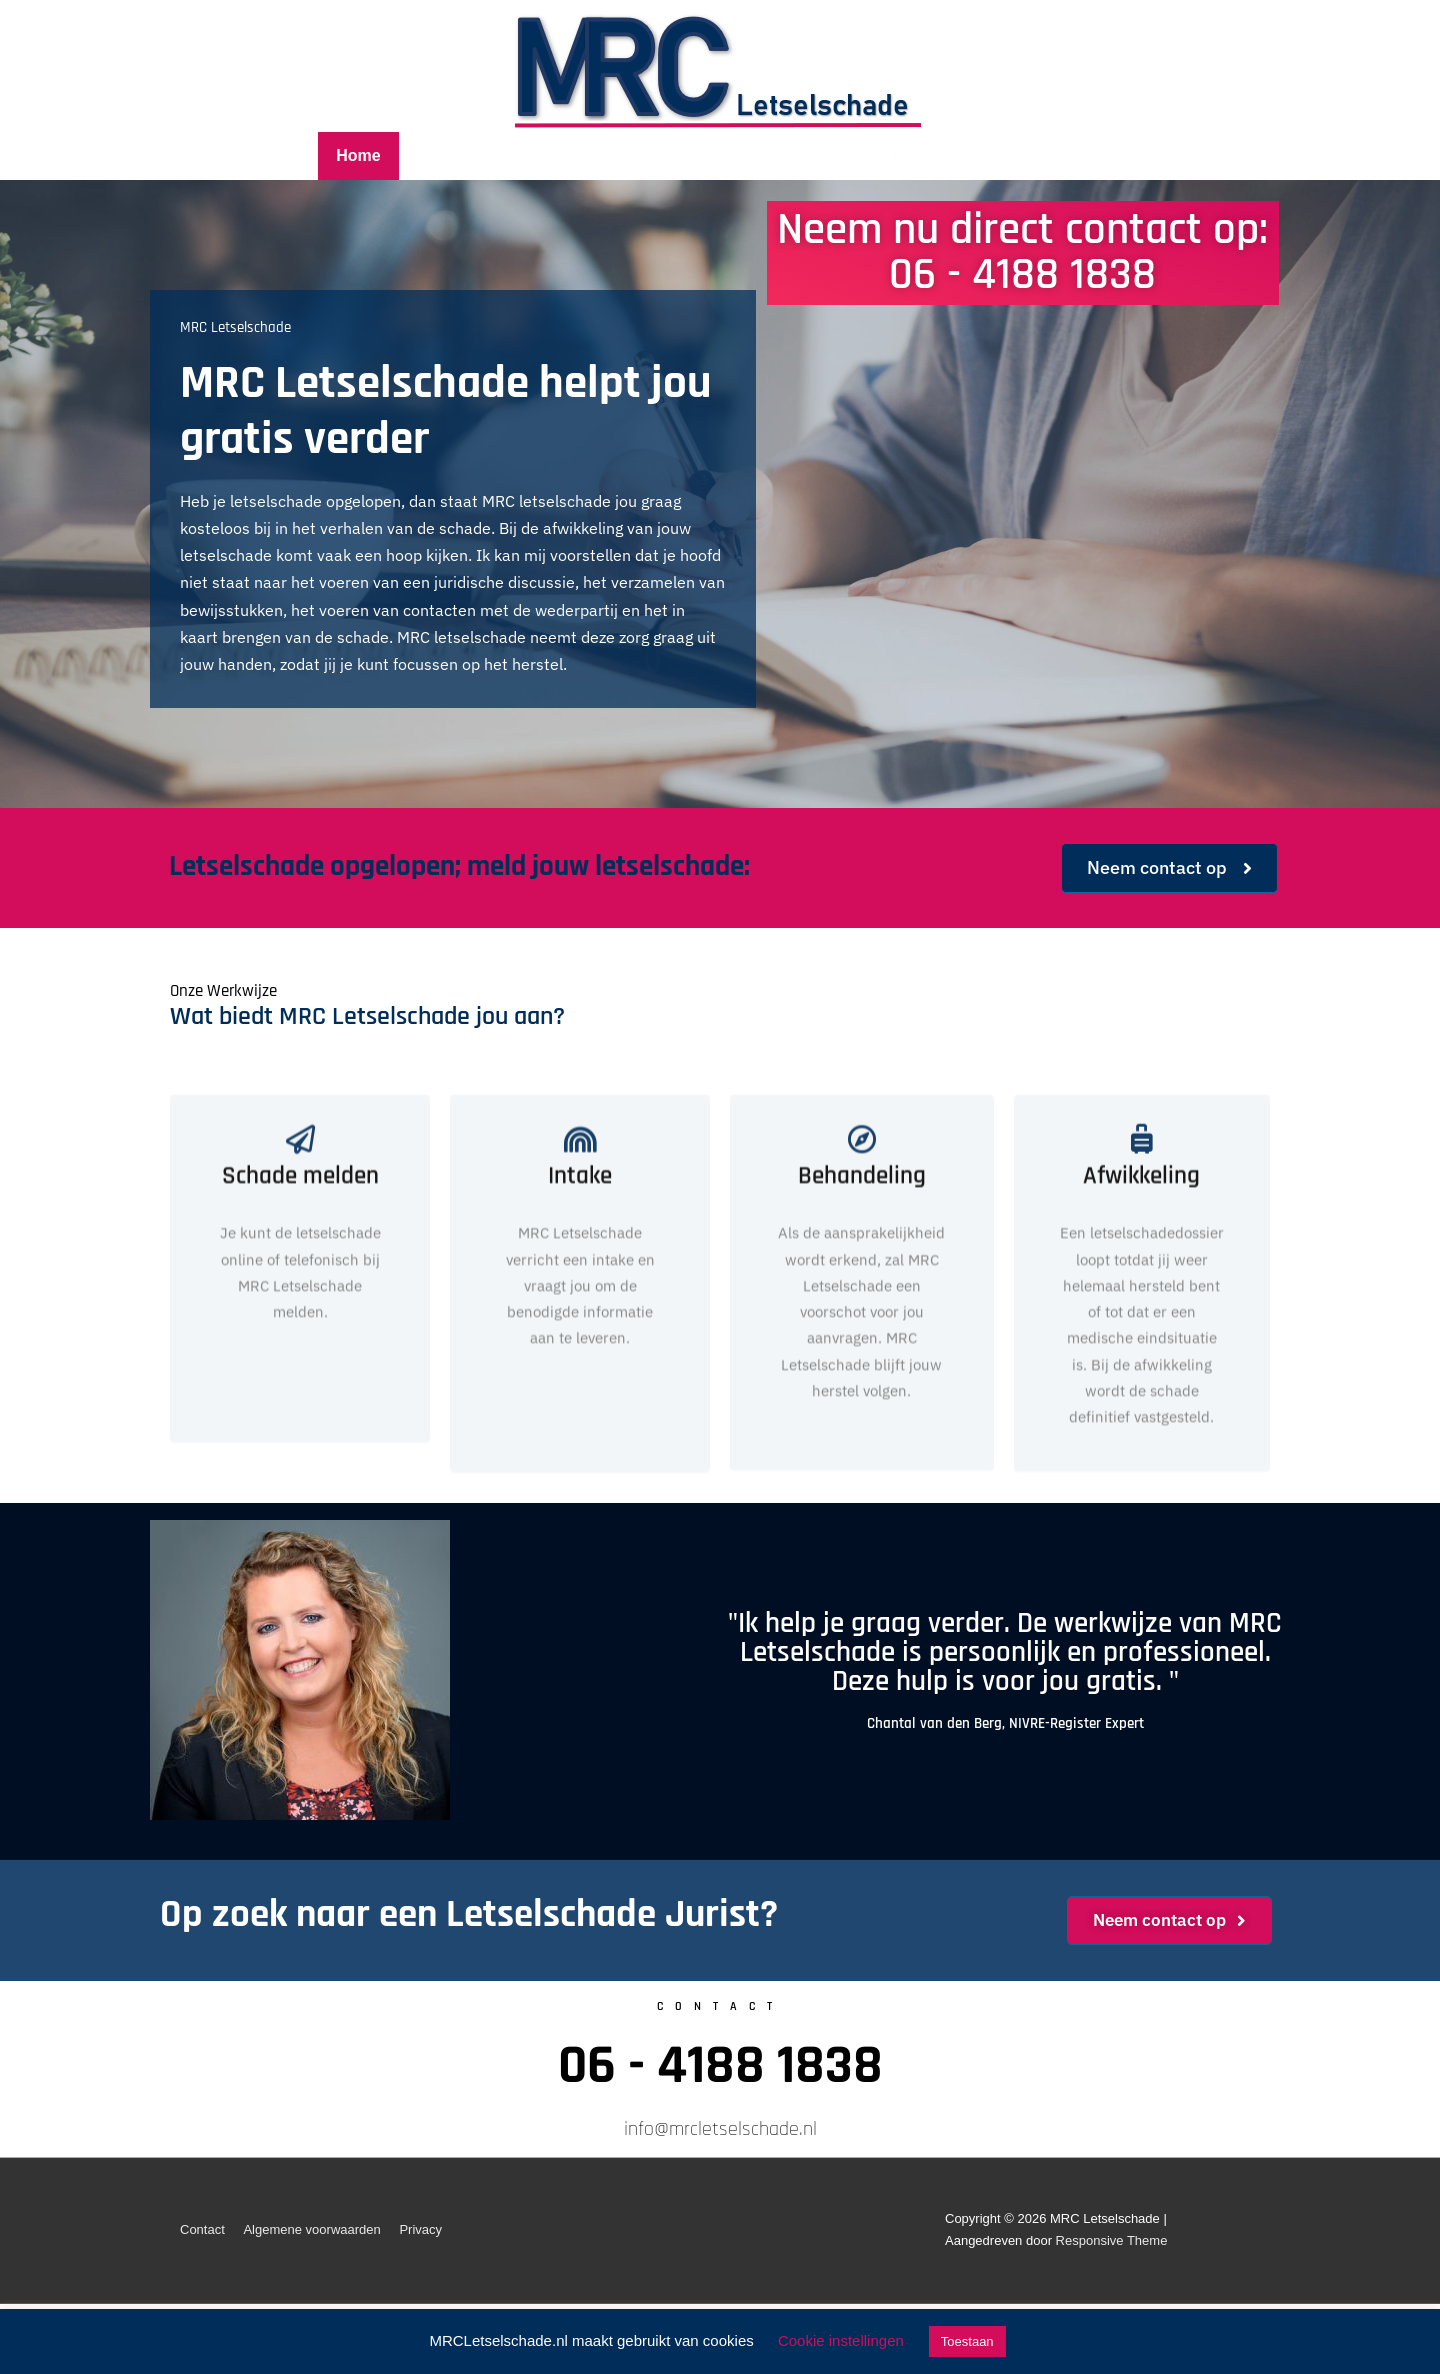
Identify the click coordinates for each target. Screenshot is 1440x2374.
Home (358, 155)
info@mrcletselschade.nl (720, 2129)
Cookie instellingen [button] (841, 2340)
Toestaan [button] (967, 2341)
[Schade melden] (300, 1243)
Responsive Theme (1112, 2240)
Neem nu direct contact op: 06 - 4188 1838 (1022, 252)
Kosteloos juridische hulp (531, 155)
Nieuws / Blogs (951, 155)
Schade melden (300, 1280)
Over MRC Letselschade (764, 155)
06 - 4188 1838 (720, 2066)
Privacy (420, 2229)
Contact (1076, 155)
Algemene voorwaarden (311, 2229)
